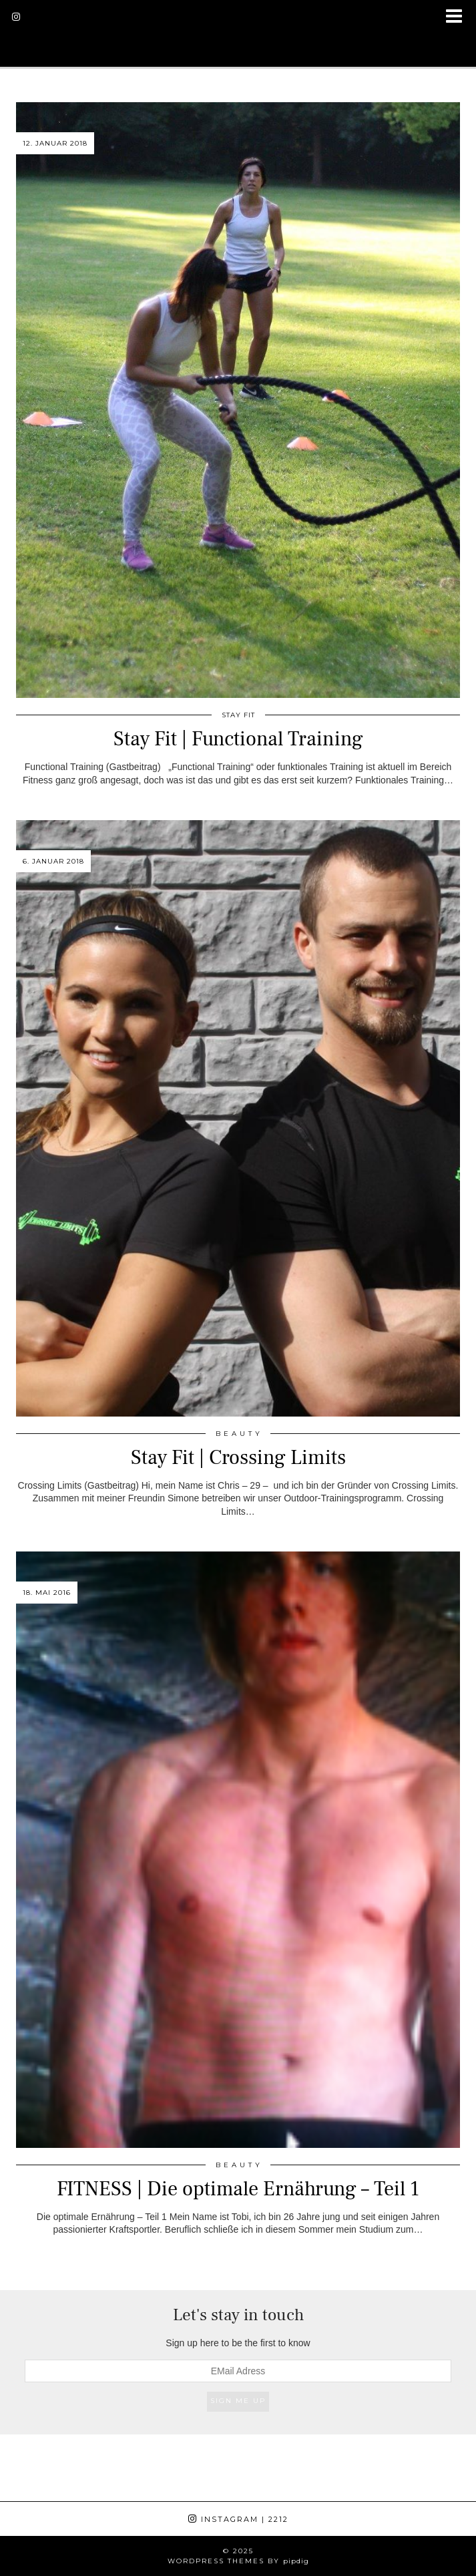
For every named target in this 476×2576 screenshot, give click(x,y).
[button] (458, 17)
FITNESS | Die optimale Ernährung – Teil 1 (238, 2189)
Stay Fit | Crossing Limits (238, 1458)
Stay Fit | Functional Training (238, 739)
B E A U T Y (238, 1433)
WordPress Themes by (238, 2561)
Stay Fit (238, 715)
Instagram (238, 2519)
